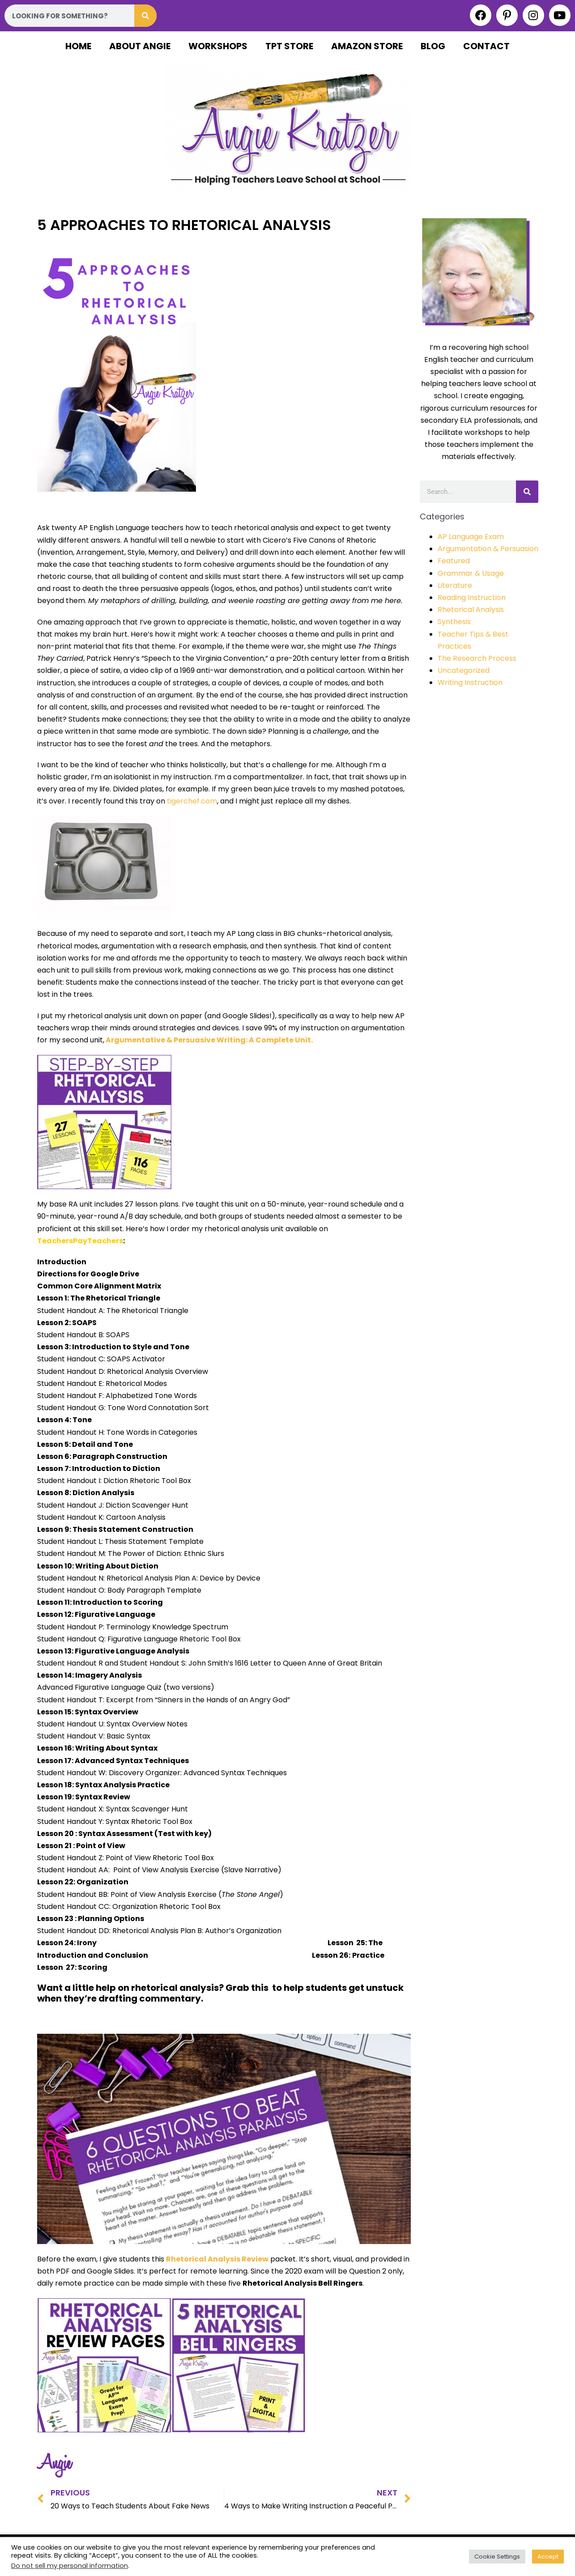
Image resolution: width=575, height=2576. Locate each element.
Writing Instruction (470, 682)
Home (78, 46)
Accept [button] (547, 2556)
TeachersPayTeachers (80, 1241)
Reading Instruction (472, 597)
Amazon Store (367, 46)
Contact (486, 46)
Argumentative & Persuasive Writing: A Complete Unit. (208, 1040)
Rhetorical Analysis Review (217, 2259)
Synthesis (454, 621)
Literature (455, 585)
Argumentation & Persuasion (488, 549)
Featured (454, 561)
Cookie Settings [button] (497, 2556)
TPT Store (289, 46)
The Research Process (477, 658)
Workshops (217, 46)
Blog (433, 46)
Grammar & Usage (471, 573)
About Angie (139, 46)
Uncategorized (464, 670)
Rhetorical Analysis (471, 609)
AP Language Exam (471, 536)
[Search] (145, 15)
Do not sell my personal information (69, 2565)
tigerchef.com (192, 801)
